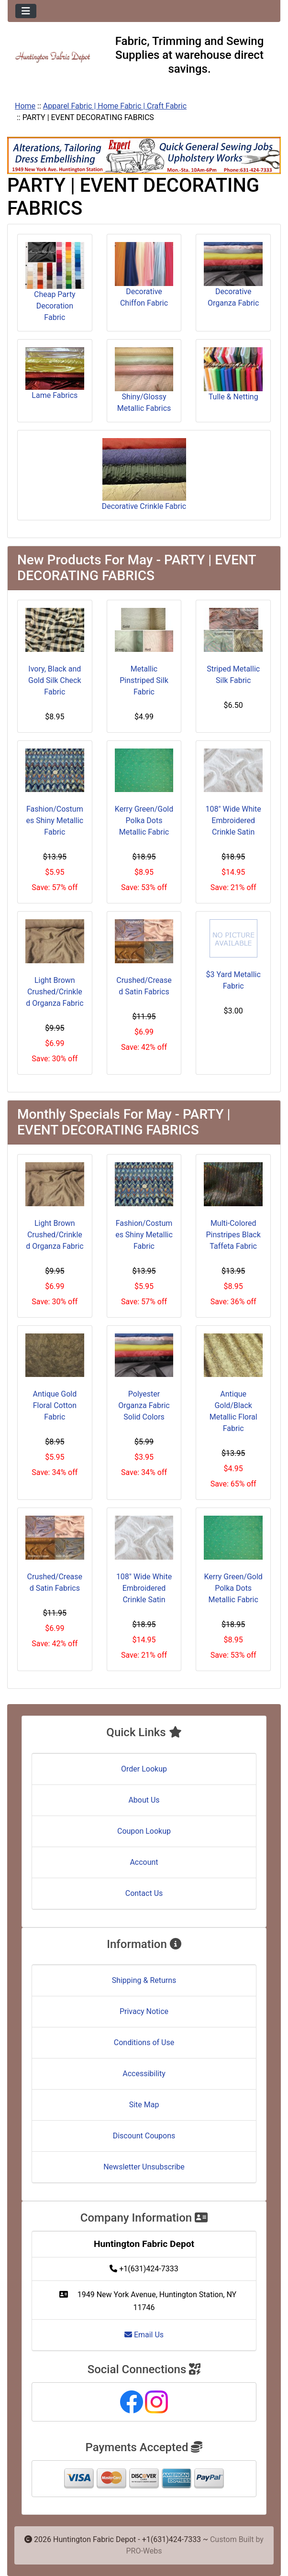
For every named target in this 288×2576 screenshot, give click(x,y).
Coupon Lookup (144, 1831)
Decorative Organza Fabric (233, 275)
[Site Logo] (53, 57)
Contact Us (144, 1893)
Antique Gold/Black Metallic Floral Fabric (233, 1411)
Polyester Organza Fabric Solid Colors (143, 1405)
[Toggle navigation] (25, 11)
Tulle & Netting (233, 374)
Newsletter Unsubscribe (144, 2166)
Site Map (144, 2104)
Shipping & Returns (144, 1980)
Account (144, 1862)
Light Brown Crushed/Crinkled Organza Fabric (54, 992)
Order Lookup (144, 1768)
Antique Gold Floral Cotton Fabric (55, 1405)
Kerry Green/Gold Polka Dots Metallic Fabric (144, 820)
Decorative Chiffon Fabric (144, 275)
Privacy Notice (144, 2011)
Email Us (144, 2334)
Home (25, 105)
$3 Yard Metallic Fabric (233, 980)
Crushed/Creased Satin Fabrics (143, 986)
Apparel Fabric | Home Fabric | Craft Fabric (115, 105)
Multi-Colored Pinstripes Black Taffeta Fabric (233, 1235)
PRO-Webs (144, 2550)
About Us (143, 1800)
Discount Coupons (144, 2135)
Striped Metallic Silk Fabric (233, 674)
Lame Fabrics (54, 373)
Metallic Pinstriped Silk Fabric (144, 680)
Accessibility (144, 2073)
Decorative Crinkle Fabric (144, 474)
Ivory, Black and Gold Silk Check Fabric (54, 680)
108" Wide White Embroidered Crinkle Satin (233, 820)
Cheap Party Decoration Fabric (54, 282)
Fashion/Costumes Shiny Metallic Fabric (54, 820)
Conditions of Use (144, 2042)
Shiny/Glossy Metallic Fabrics (144, 380)
